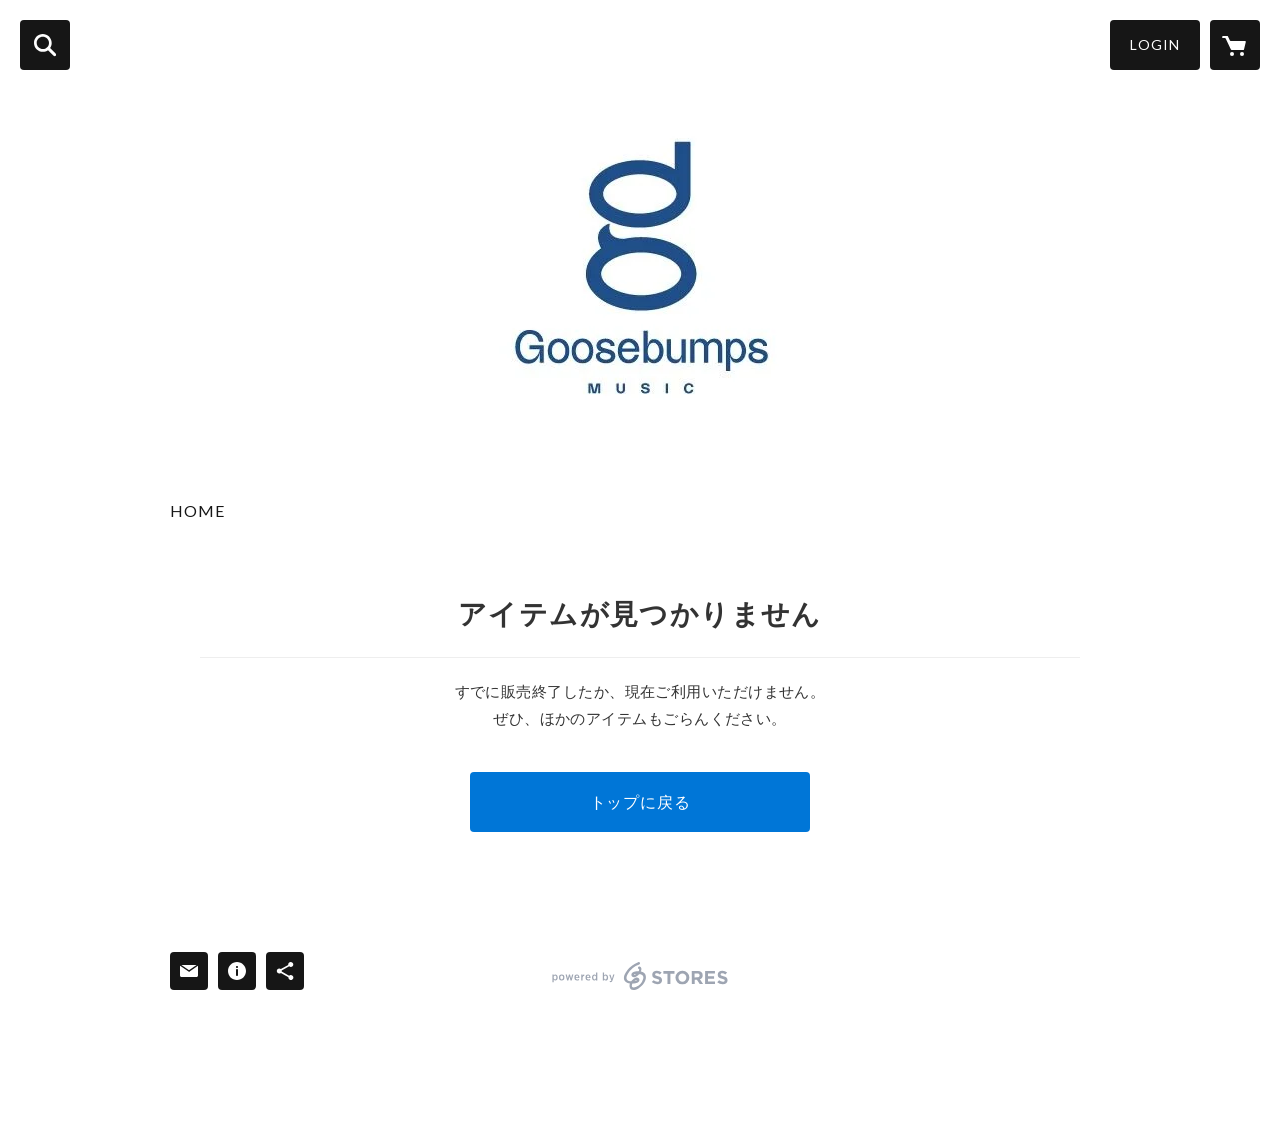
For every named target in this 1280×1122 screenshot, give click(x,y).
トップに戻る (640, 801)
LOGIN (1155, 44)
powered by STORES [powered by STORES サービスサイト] (640, 976)
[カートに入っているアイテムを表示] (1235, 45)
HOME (197, 510)
